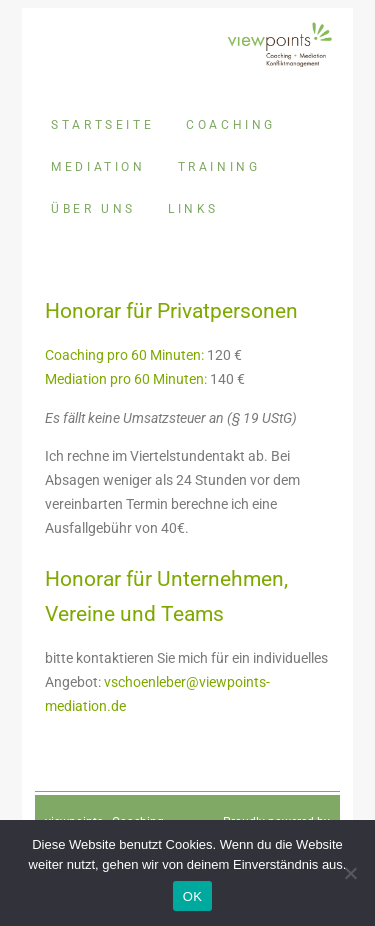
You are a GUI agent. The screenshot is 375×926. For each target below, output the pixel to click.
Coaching (231, 125)
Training (219, 167)
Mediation (98, 167)
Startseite (102, 125)
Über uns (93, 209)
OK (192, 896)
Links (193, 209)
